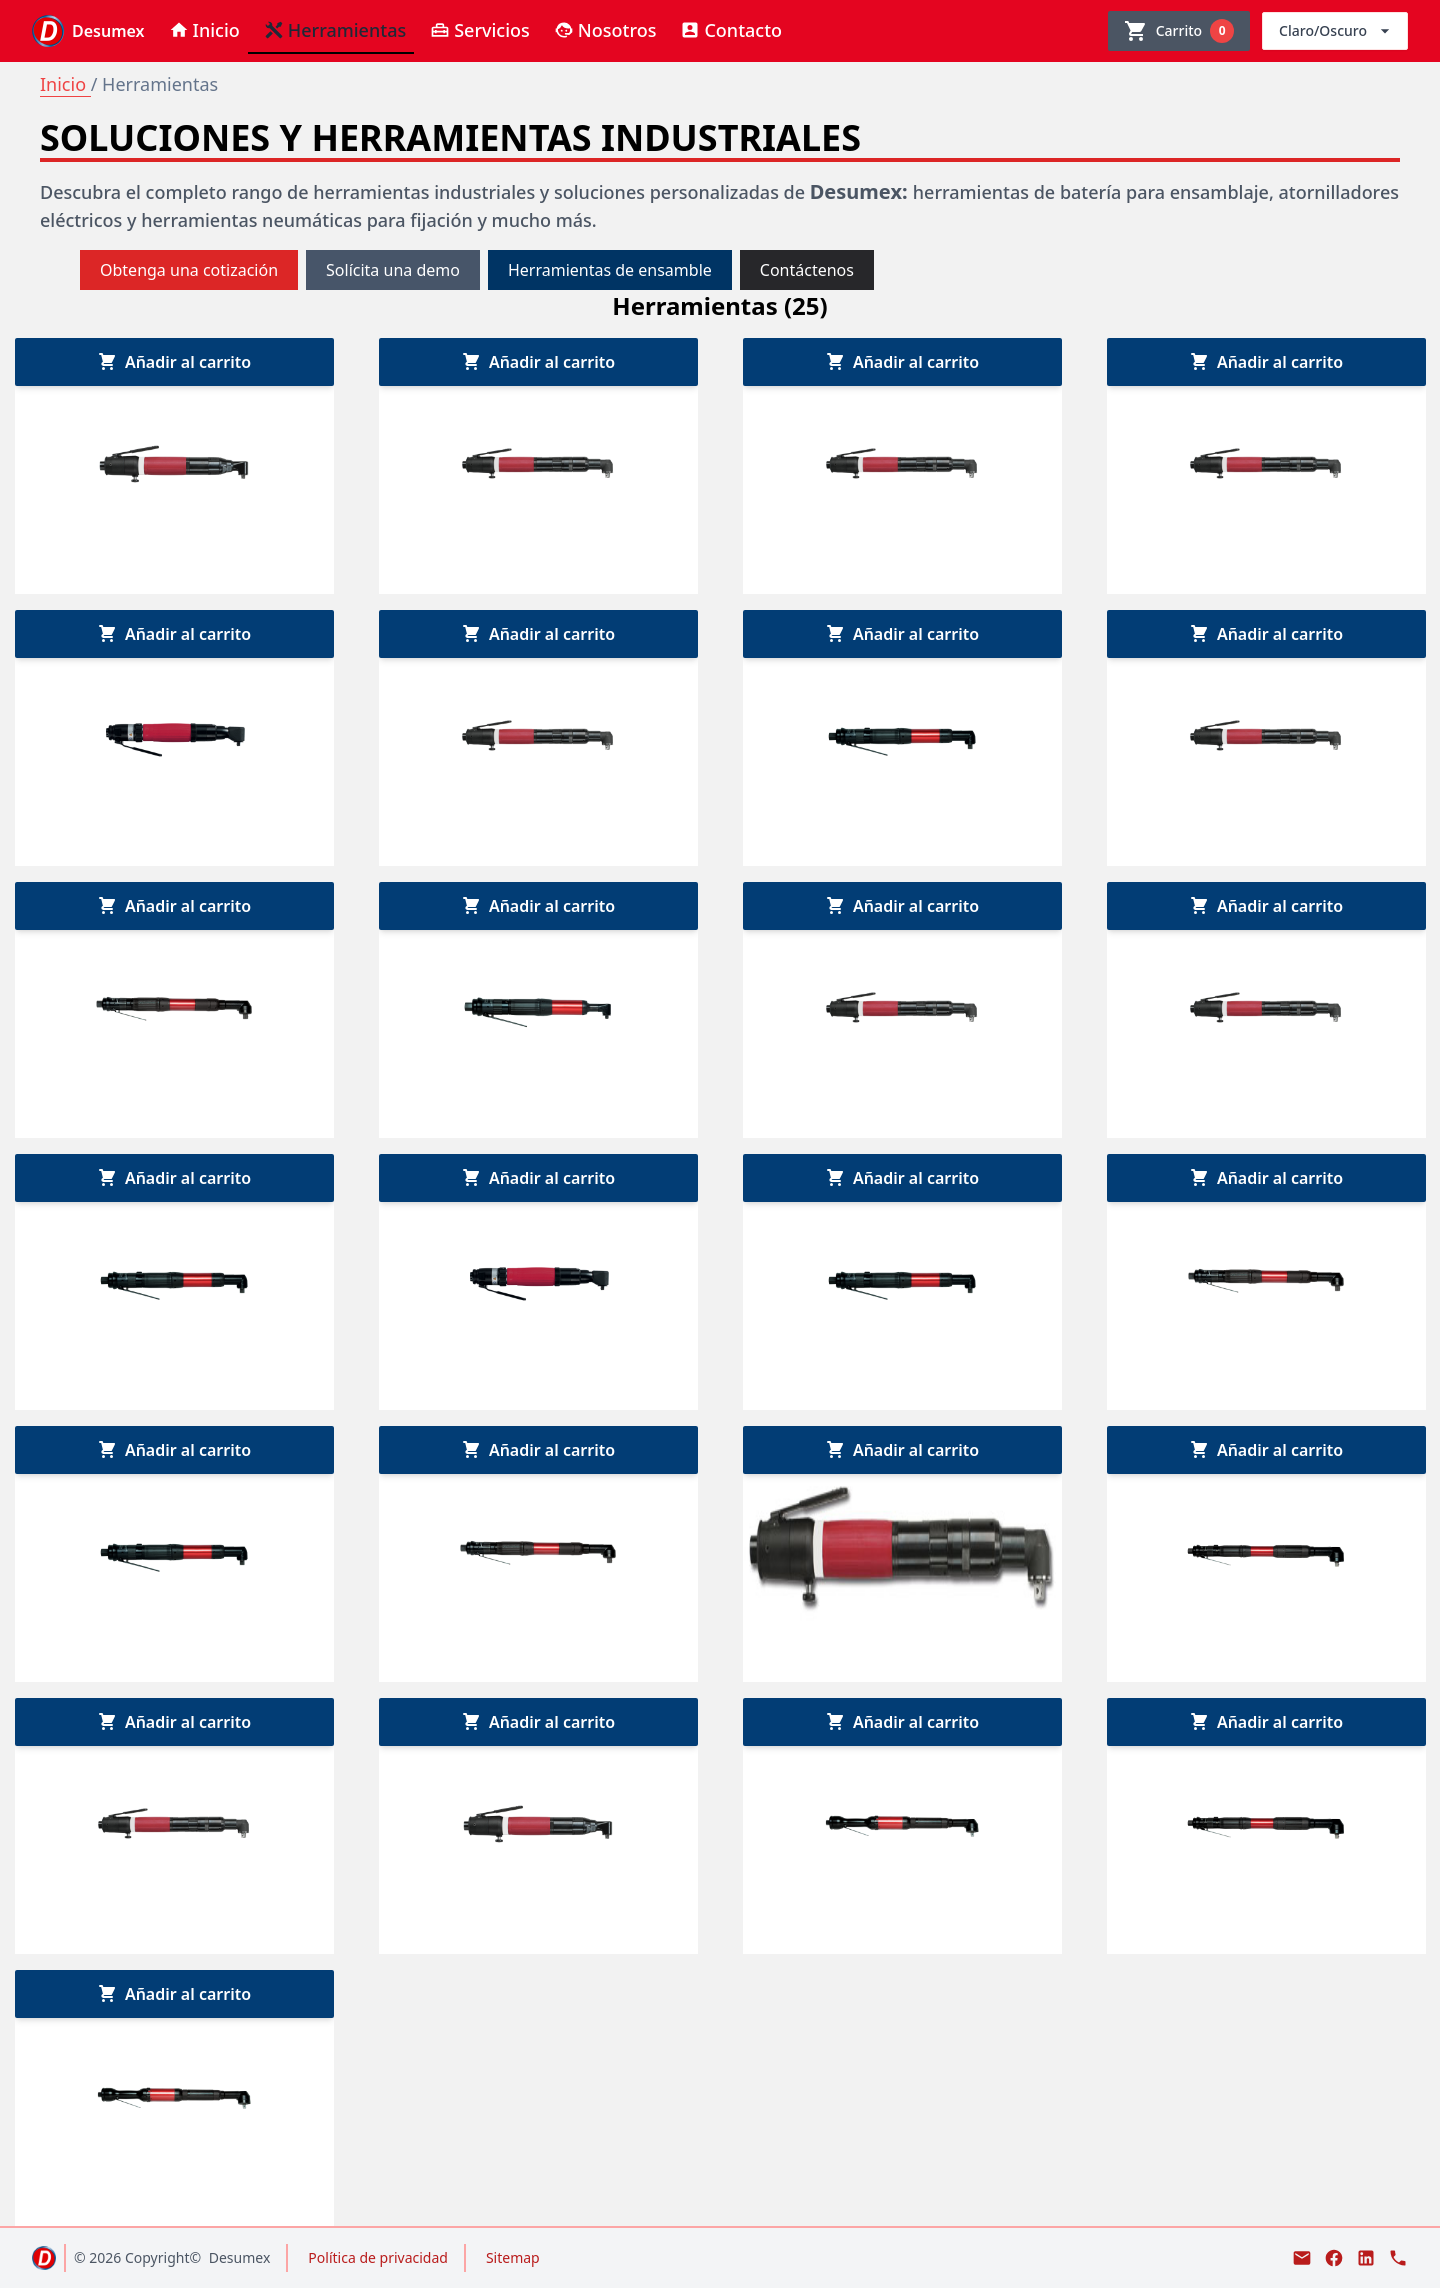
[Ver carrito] (1179, 31)
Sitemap (513, 2257)
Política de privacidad (378, 2257)
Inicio (65, 84)
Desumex (240, 2257)
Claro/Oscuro (1337, 31)
